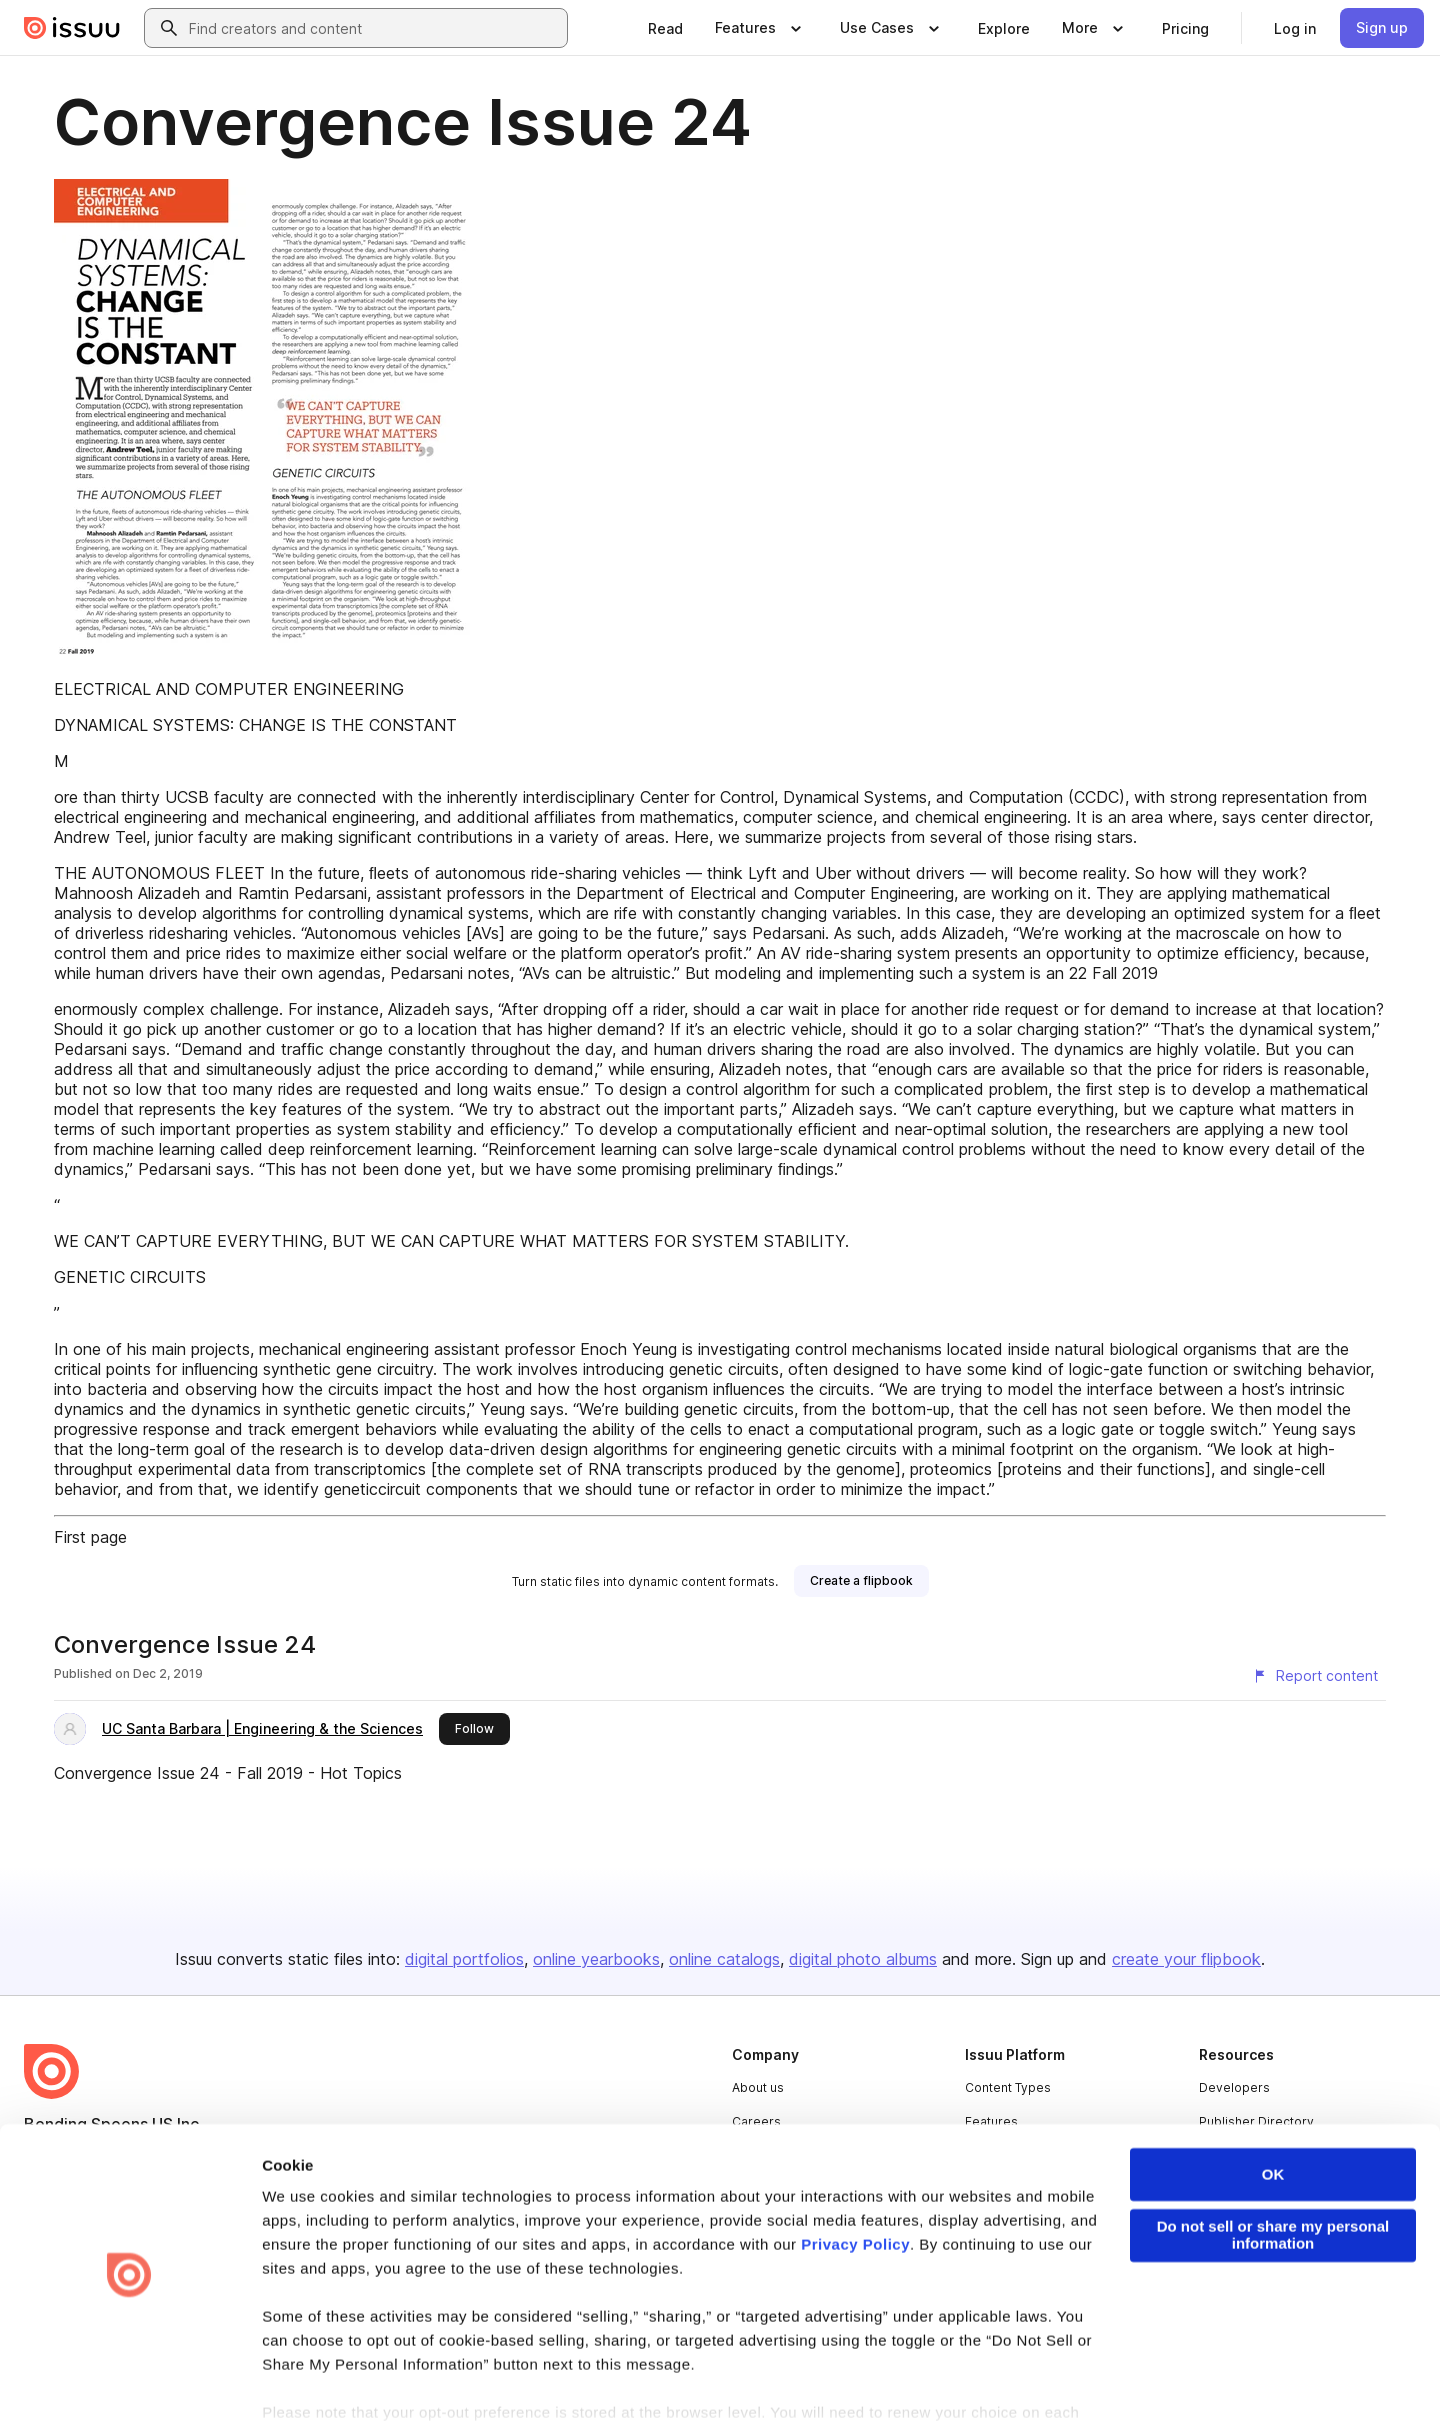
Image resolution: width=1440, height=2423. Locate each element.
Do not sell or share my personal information (1273, 2173)
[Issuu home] (72, 28)
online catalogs (724, 1959)
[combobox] (374, 28)
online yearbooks (596, 1959)
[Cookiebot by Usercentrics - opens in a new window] (129, 2384)
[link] (665, 28)
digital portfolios (464, 1959)
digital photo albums (863, 1959)
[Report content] (1315, 1676)
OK (1273, 2112)
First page (90, 1537)
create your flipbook (1186, 1959)
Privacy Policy (855, 2182)
